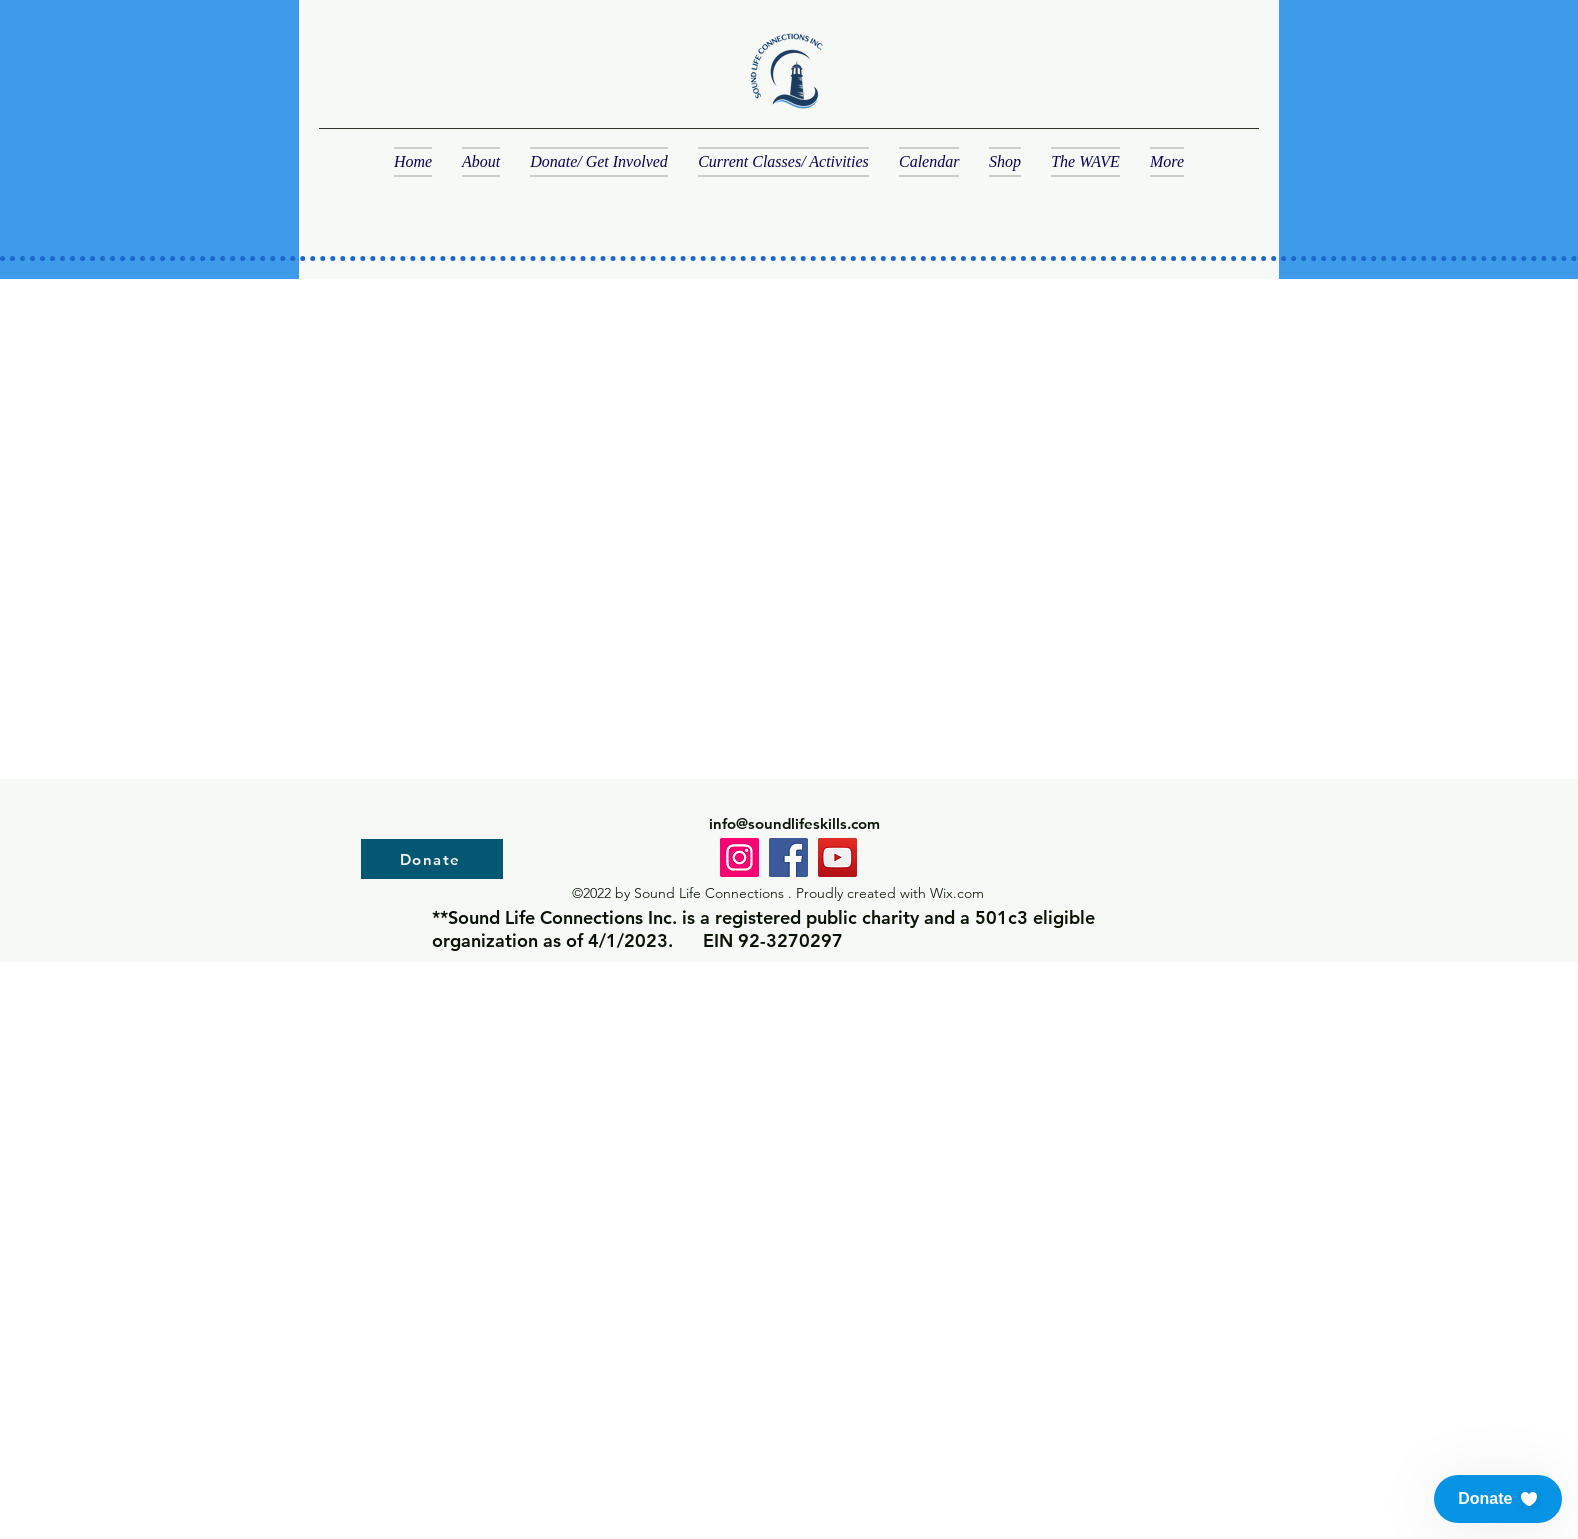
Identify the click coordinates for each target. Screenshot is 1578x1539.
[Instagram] (739, 857)
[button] (1498, 1499)
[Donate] (432, 859)
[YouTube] (837, 857)
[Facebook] (788, 857)
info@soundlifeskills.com (794, 823)
